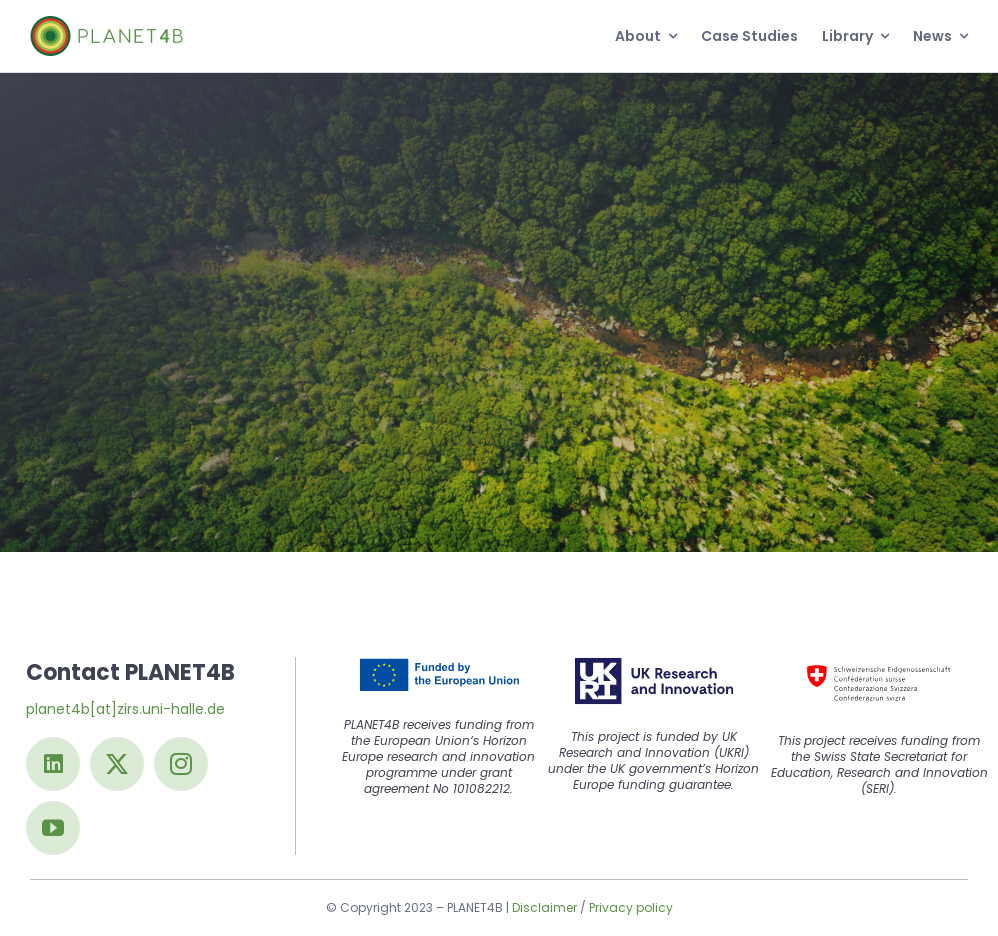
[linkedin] (53, 764)
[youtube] (53, 828)
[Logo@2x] (106, 23)
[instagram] (181, 764)
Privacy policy (631, 907)
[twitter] (117, 764)
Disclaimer (544, 907)
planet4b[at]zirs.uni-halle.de (125, 709)
